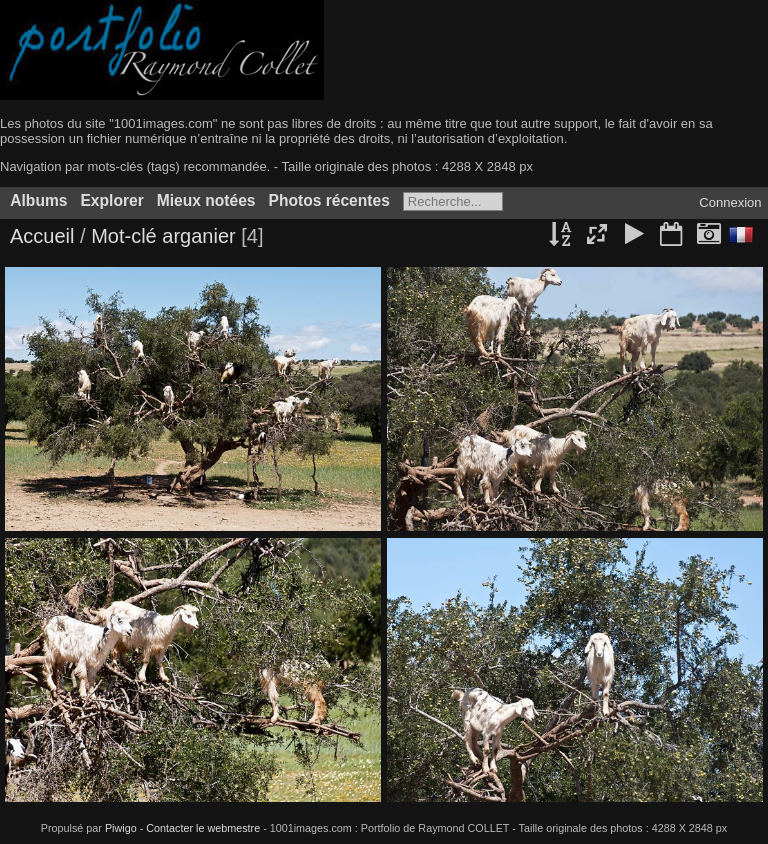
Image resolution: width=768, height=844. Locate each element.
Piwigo (121, 828)
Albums (38, 200)
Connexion (730, 202)
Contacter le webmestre (203, 828)
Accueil (42, 236)
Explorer (111, 200)
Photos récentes (329, 200)
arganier (198, 236)
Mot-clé (124, 236)
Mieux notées (206, 200)
